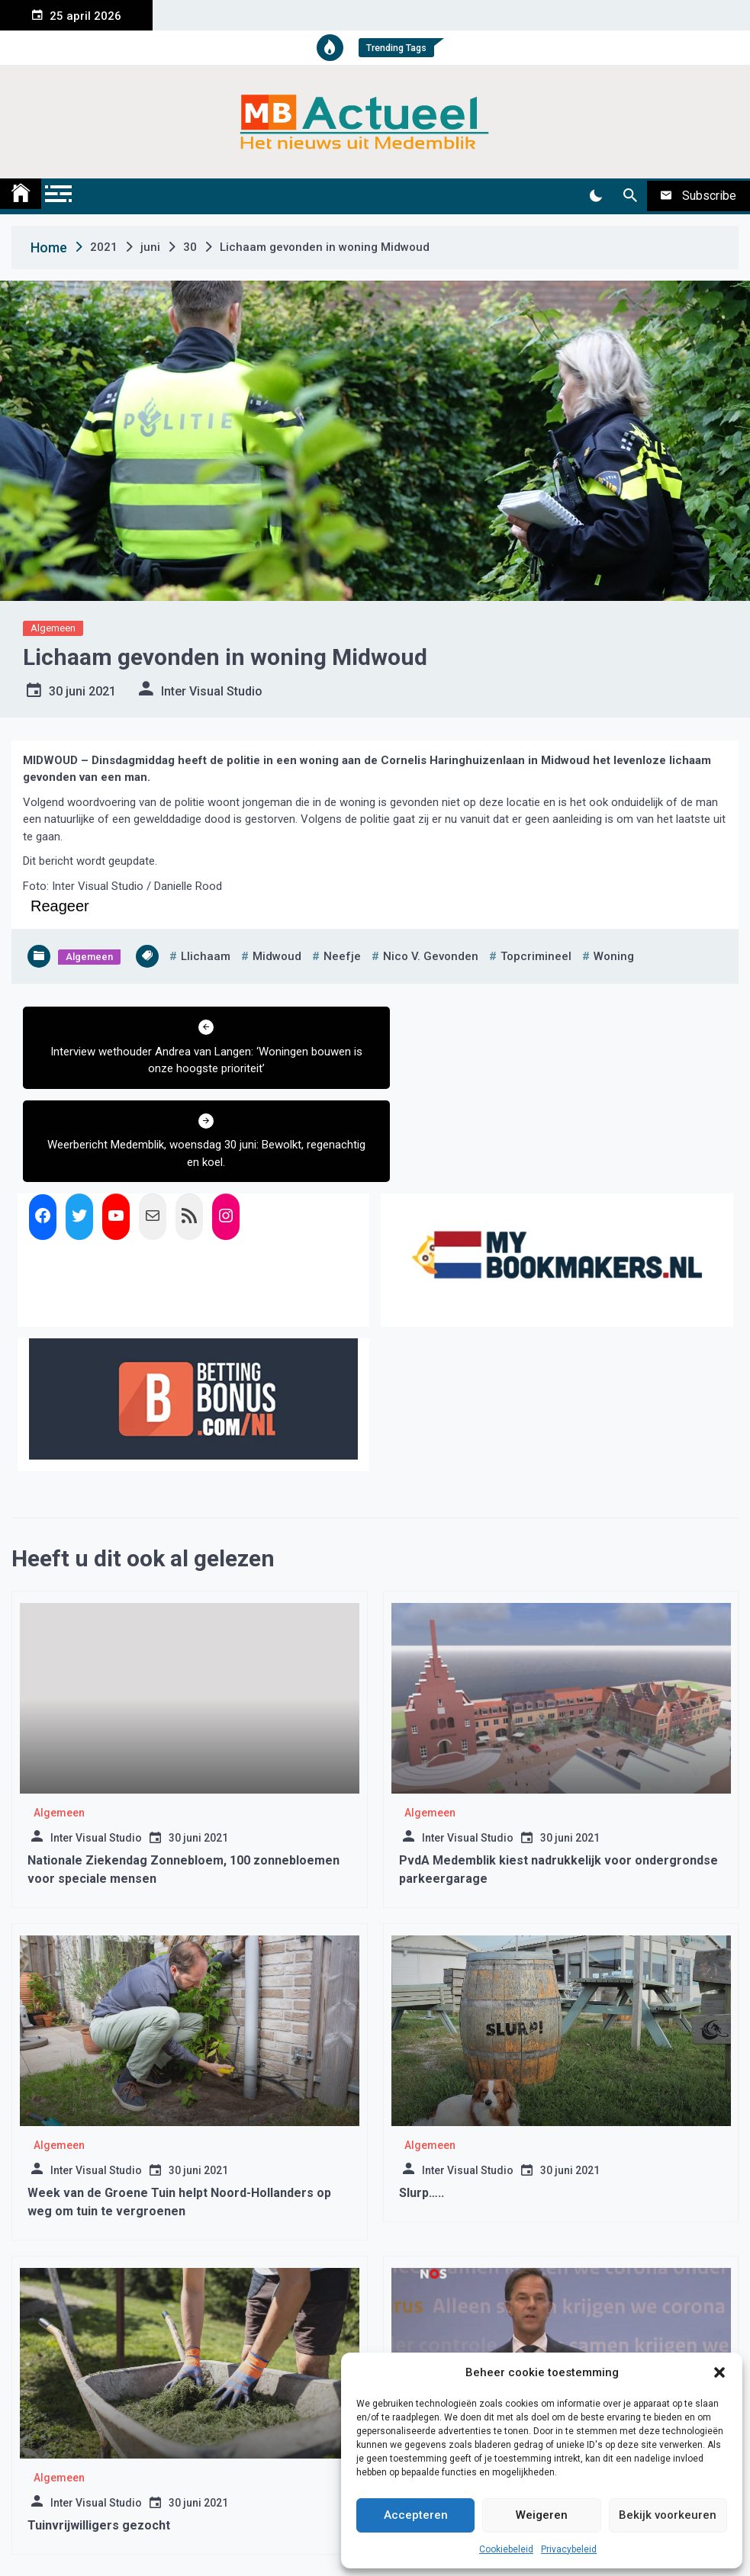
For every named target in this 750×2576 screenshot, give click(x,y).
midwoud (277, 956)
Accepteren (416, 2515)
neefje (342, 956)
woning (614, 956)
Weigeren (542, 2515)
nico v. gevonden (430, 956)
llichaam (205, 956)
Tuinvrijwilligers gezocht (98, 2432)
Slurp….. (421, 2100)
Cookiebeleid (506, 2549)
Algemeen (53, 628)
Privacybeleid (569, 2549)
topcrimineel (536, 956)
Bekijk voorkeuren (667, 2515)
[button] (719, 2372)
